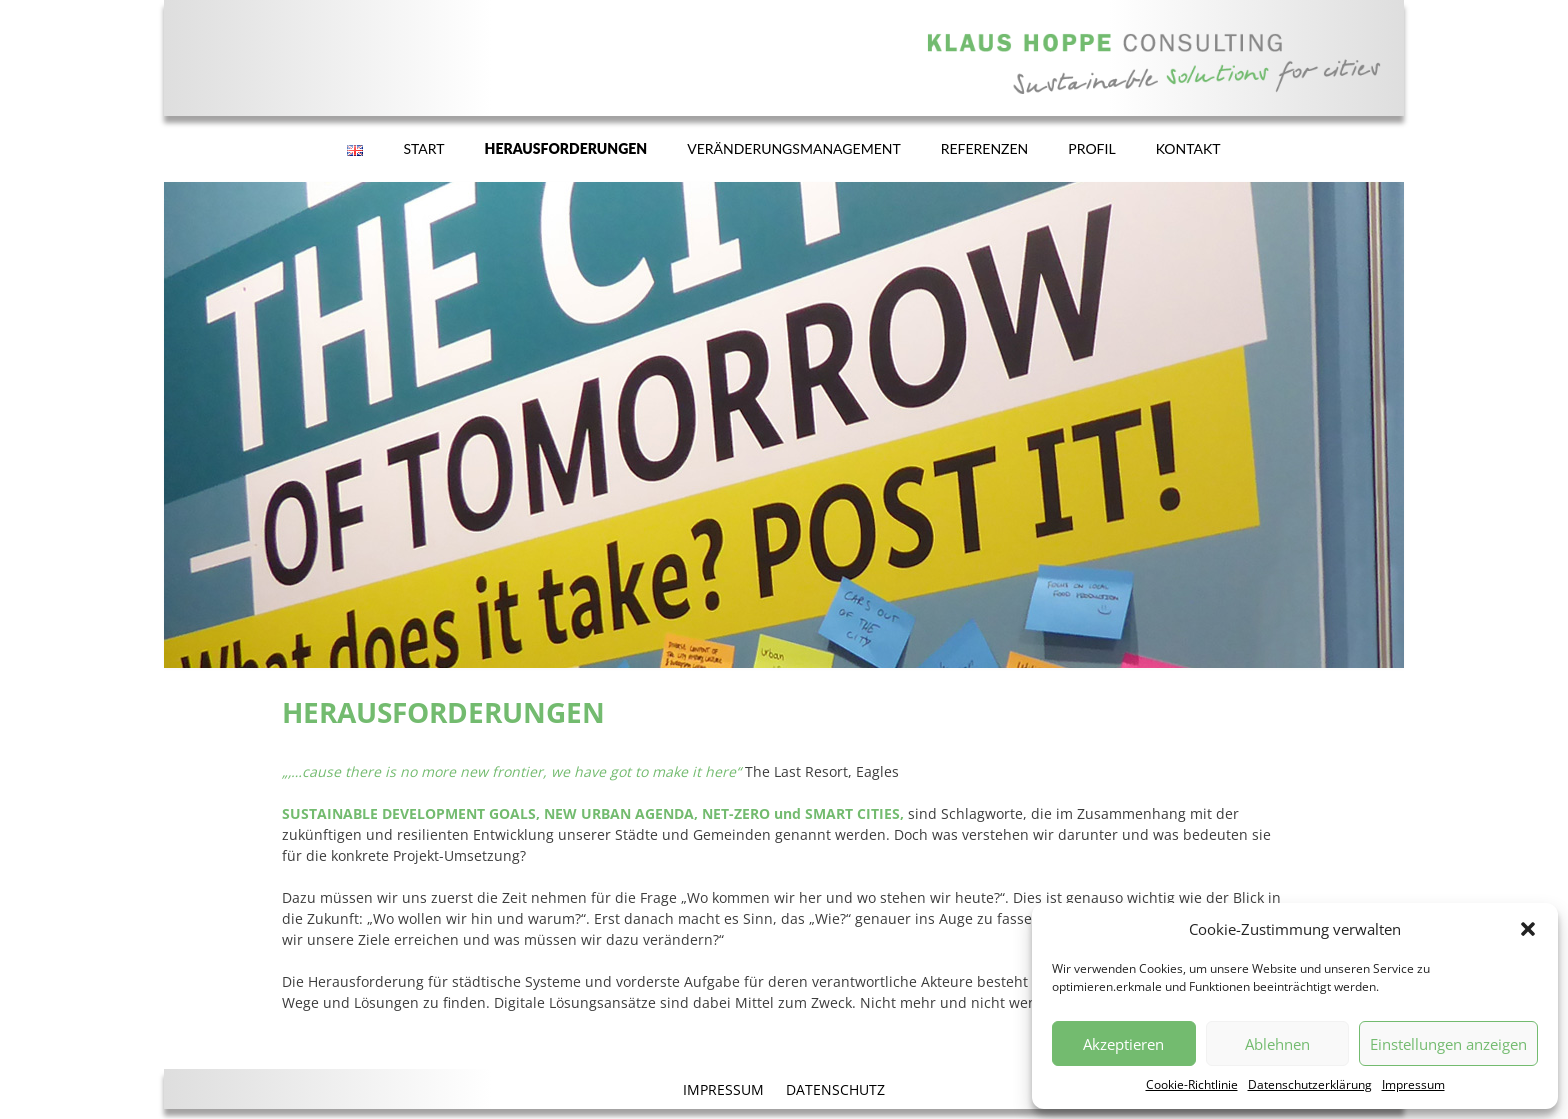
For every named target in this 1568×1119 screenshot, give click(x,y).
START (423, 148)
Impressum (1413, 1084)
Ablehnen (1277, 1044)
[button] (1528, 929)
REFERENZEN (985, 148)
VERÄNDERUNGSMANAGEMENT (794, 148)
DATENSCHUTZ (835, 1089)
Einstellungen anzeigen (1448, 1044)
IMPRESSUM (723, 1089)
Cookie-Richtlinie (1192, 1084)
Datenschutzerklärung (1310, 1084)
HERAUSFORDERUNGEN (566, 148)
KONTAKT (1188, 148)
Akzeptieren (1123, 1044)
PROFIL (1091, 148)
